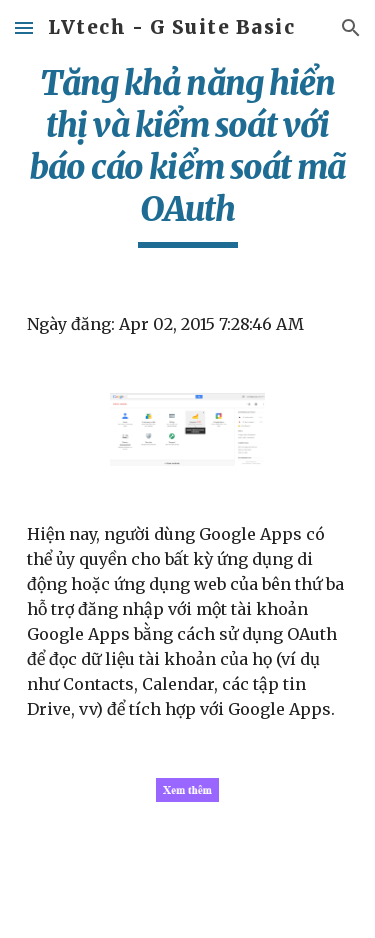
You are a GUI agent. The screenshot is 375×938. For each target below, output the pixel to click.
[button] (24, 27)
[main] (188, 155)
